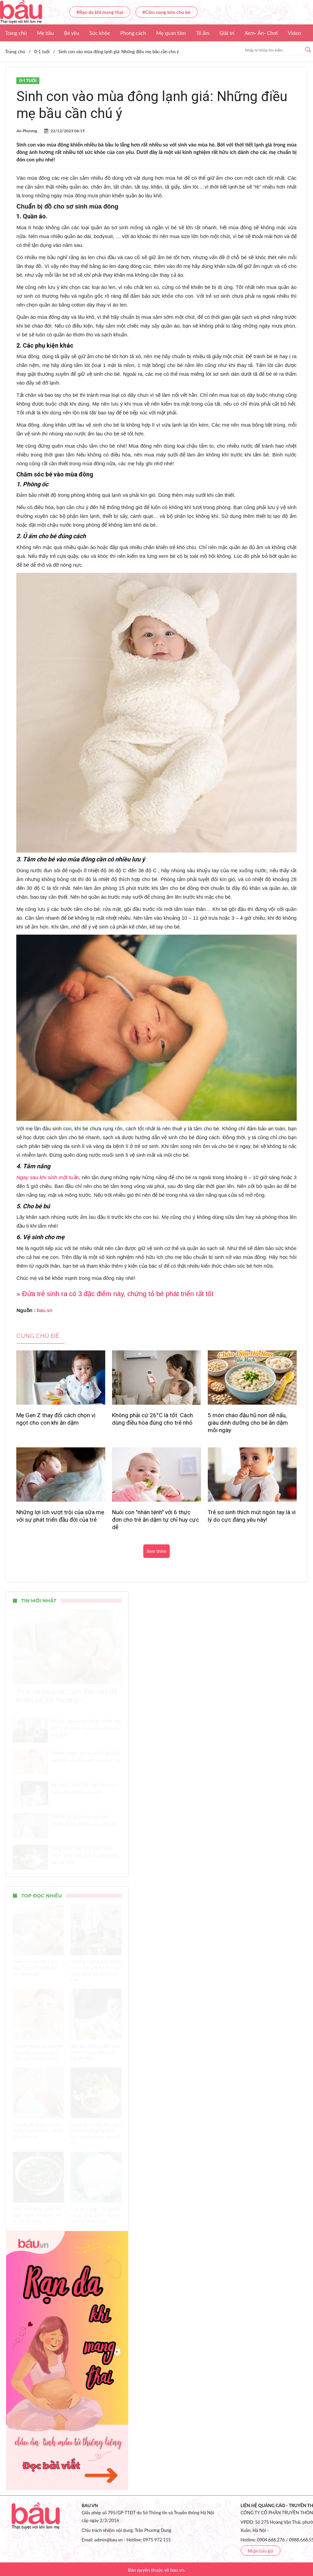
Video (294, 33)
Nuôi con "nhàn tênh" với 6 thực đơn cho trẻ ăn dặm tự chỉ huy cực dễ (155, 1519)
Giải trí (227, 33)
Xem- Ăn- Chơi (260, 33)
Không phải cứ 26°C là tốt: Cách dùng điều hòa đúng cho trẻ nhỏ (152, 1419)
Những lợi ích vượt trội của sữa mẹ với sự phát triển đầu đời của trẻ (60, 1516)
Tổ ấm (202, 33)
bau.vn (44, 1310)
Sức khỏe (99, 33)
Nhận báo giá (260, 2551)
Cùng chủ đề (37, 1335)
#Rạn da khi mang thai (99, 12)
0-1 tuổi (27, 80)
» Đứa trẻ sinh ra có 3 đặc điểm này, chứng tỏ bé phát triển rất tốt (114, 1293)
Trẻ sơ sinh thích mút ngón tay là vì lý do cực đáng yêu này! (252, 1516)
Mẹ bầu (45, 33)
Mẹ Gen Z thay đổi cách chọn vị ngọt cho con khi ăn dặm (55, 1419)
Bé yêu (71, 33)
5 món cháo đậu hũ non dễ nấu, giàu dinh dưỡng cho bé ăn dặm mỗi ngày (248, 1422)
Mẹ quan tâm (171, 33)
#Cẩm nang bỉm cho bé (166, 12)
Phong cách (133, 33)
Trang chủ (16, 33)
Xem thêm (156, 1551)
